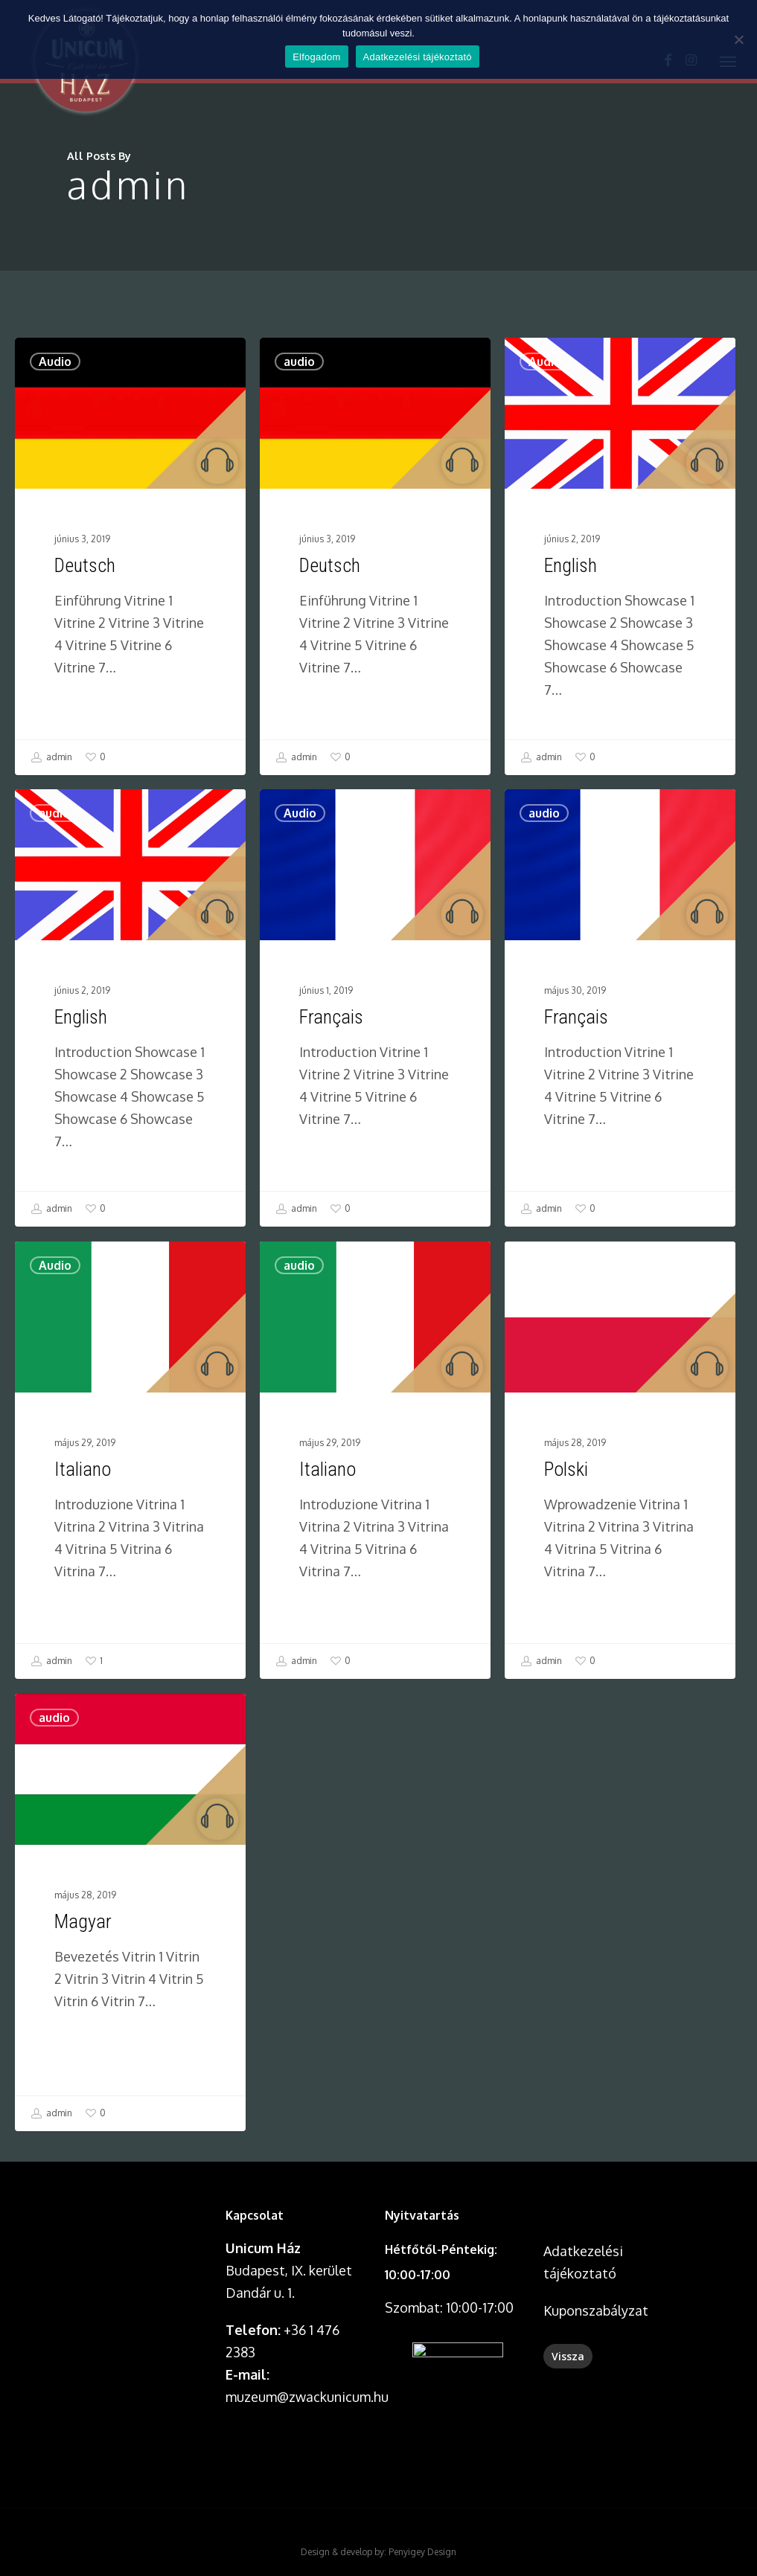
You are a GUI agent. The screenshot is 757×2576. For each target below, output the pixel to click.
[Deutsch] (130, 562)
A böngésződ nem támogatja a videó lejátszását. (140, 2239)
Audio (55, 369)
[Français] (375, 1218)
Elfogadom (316, 56)
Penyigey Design (422, 2551)
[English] (621, 610)
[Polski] (624, 1671)
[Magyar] (126, 2124)
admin (51, 761)
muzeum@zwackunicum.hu (307, 2397)
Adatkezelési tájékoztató (417, 56)
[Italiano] (126, 1671)
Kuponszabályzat (595, 2310)
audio (299, 388)
